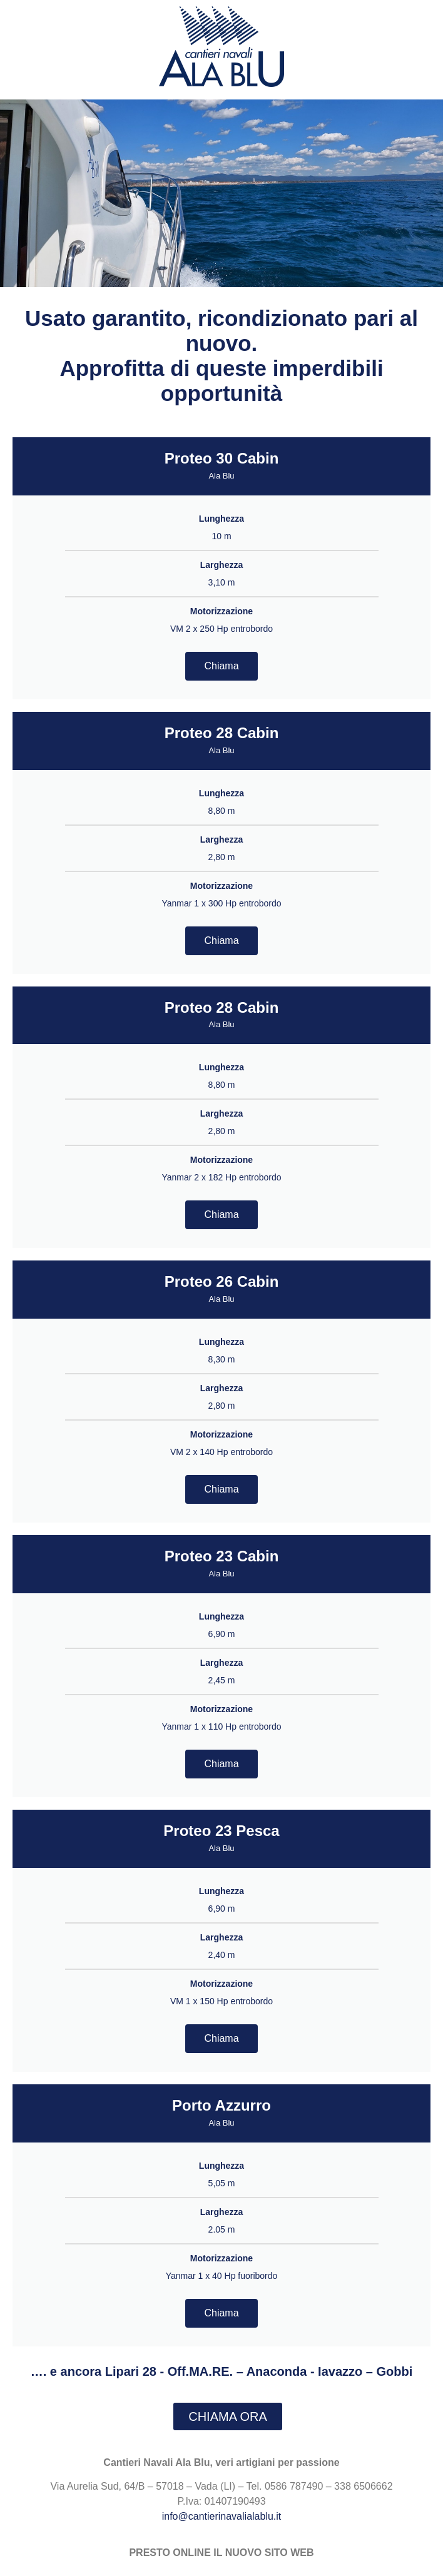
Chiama (221, 666)
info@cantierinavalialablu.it (222, 2516)
